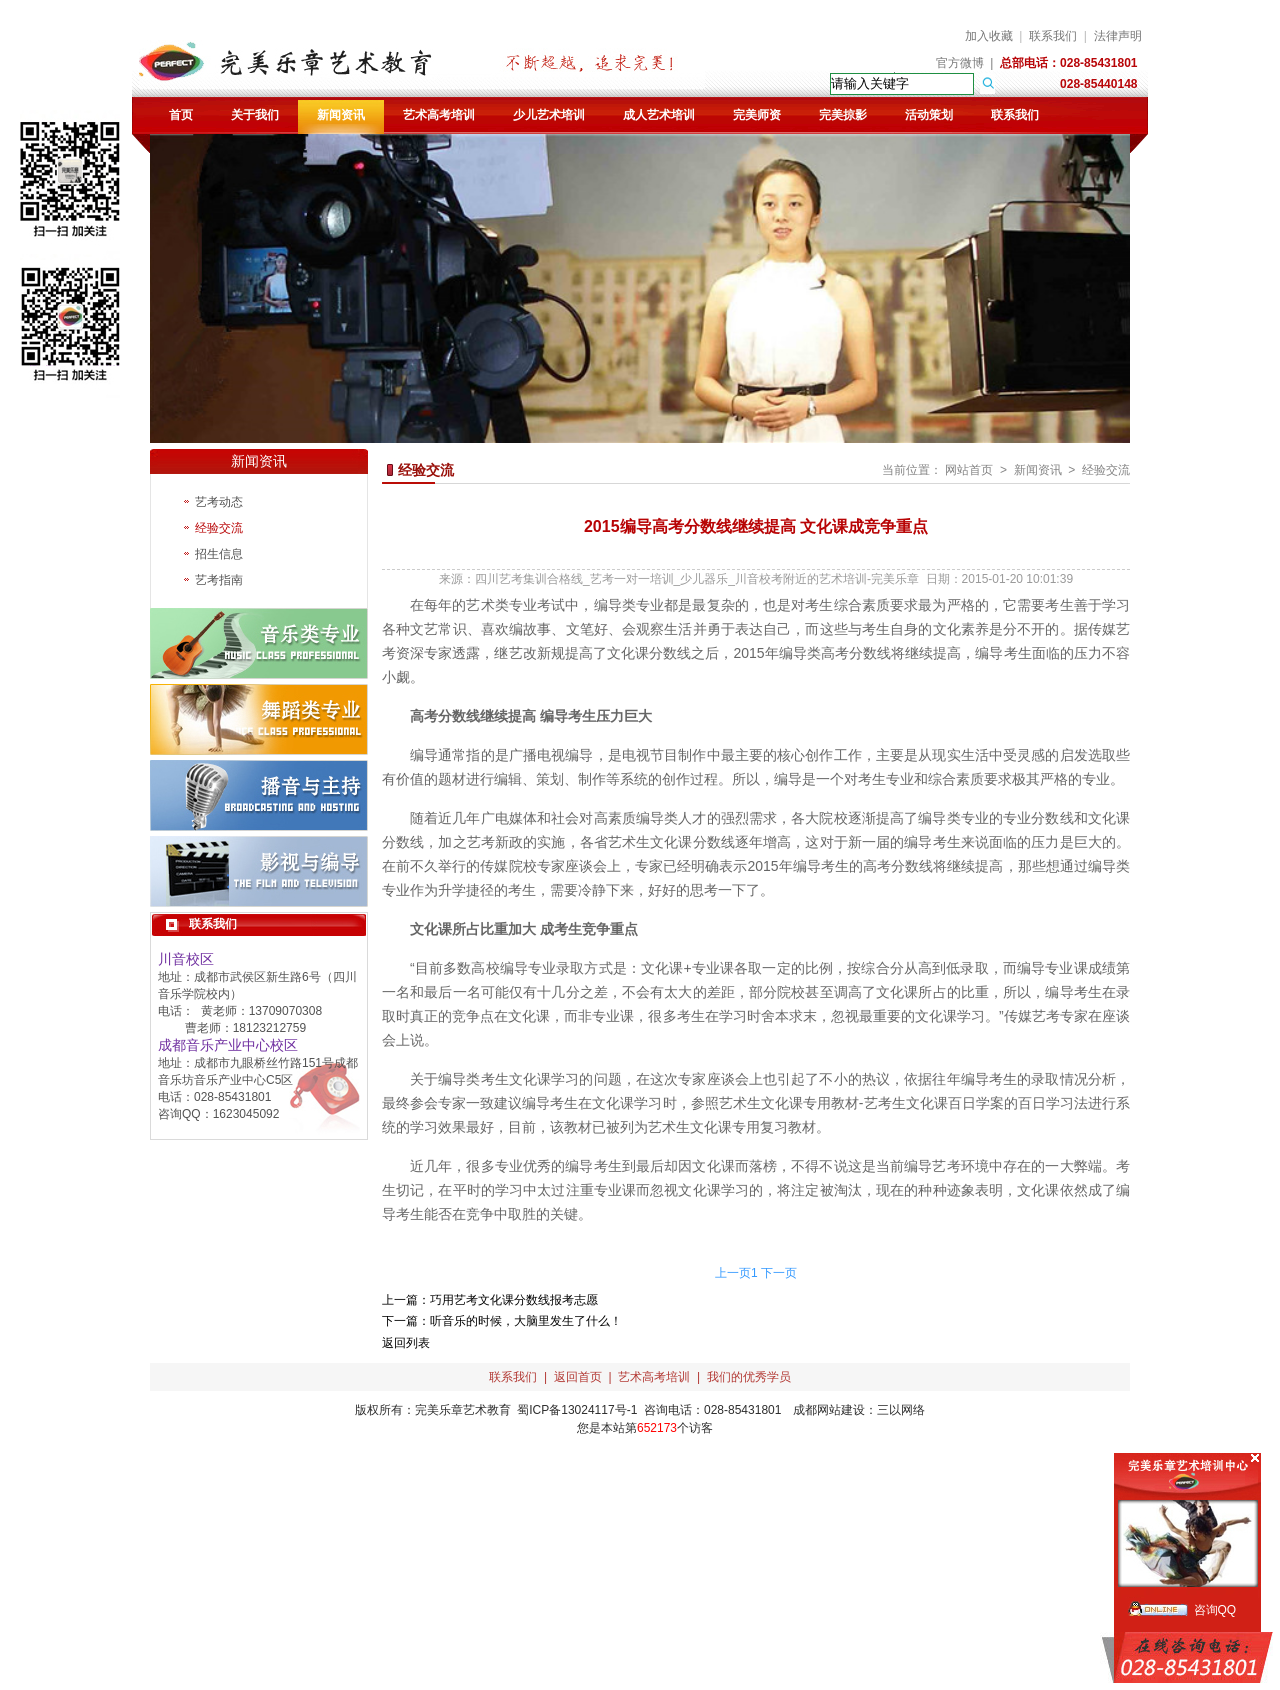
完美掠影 (843, 115)
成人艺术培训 (659, 115)
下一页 (779, 1273)
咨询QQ (1215, 1610)
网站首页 (969, 470)
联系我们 (1053, 36)
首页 (181, 115)
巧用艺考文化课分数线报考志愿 (514, 1300)
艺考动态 (219, 502)
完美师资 (757, 115)
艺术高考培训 (439, 115)
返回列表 (406, 1343)
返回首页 (578, 1377)
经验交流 (219, 528)
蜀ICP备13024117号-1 (577, 1410)
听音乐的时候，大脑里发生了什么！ (526, 1321)
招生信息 (219, 554)
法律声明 (1118, 36)
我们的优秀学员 (749, 1377)
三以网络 (901, 1410)
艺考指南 (219, 580)
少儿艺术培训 (549, 115)
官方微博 (960, 63)
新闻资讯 (341, 115)
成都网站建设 (829, 1410)
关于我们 (255, 115)
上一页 (733, 1273)
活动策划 (929, 115)
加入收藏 (989, 36)
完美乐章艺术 (451, 1410)
